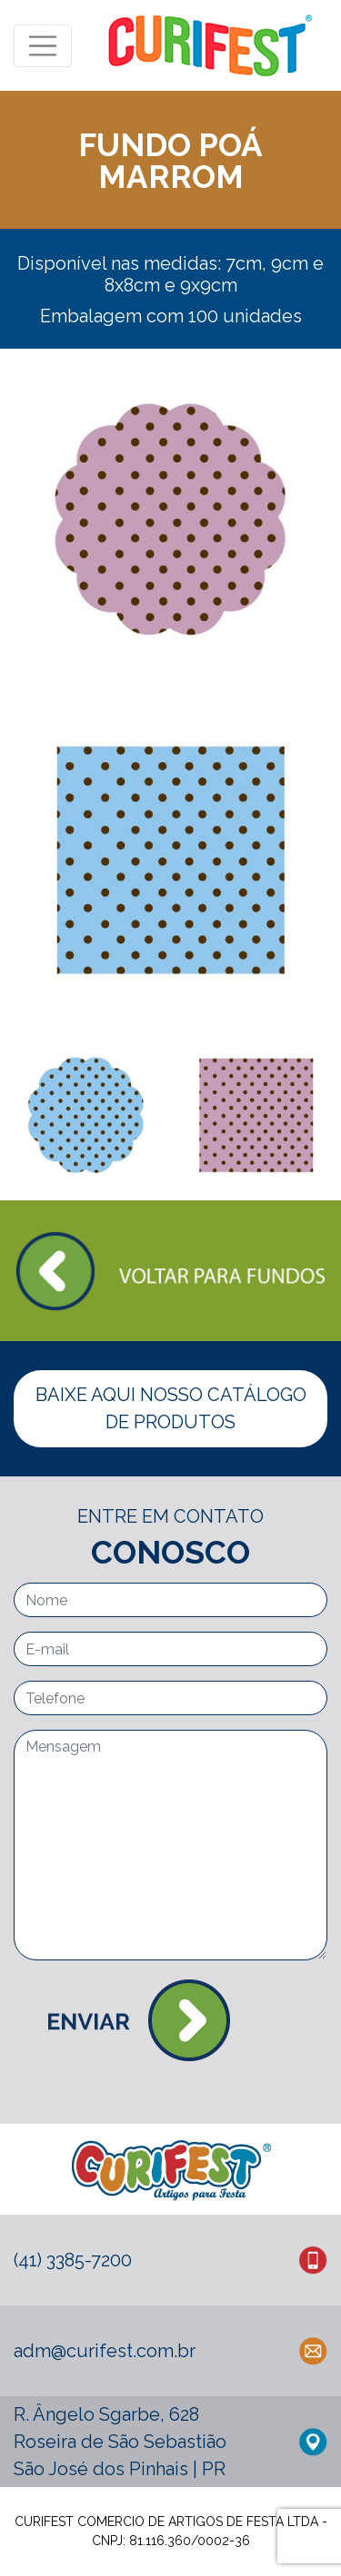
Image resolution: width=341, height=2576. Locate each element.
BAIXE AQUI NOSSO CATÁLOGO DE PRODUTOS (170, 1408)
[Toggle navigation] (43, 46)
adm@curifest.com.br (105, 2351)
